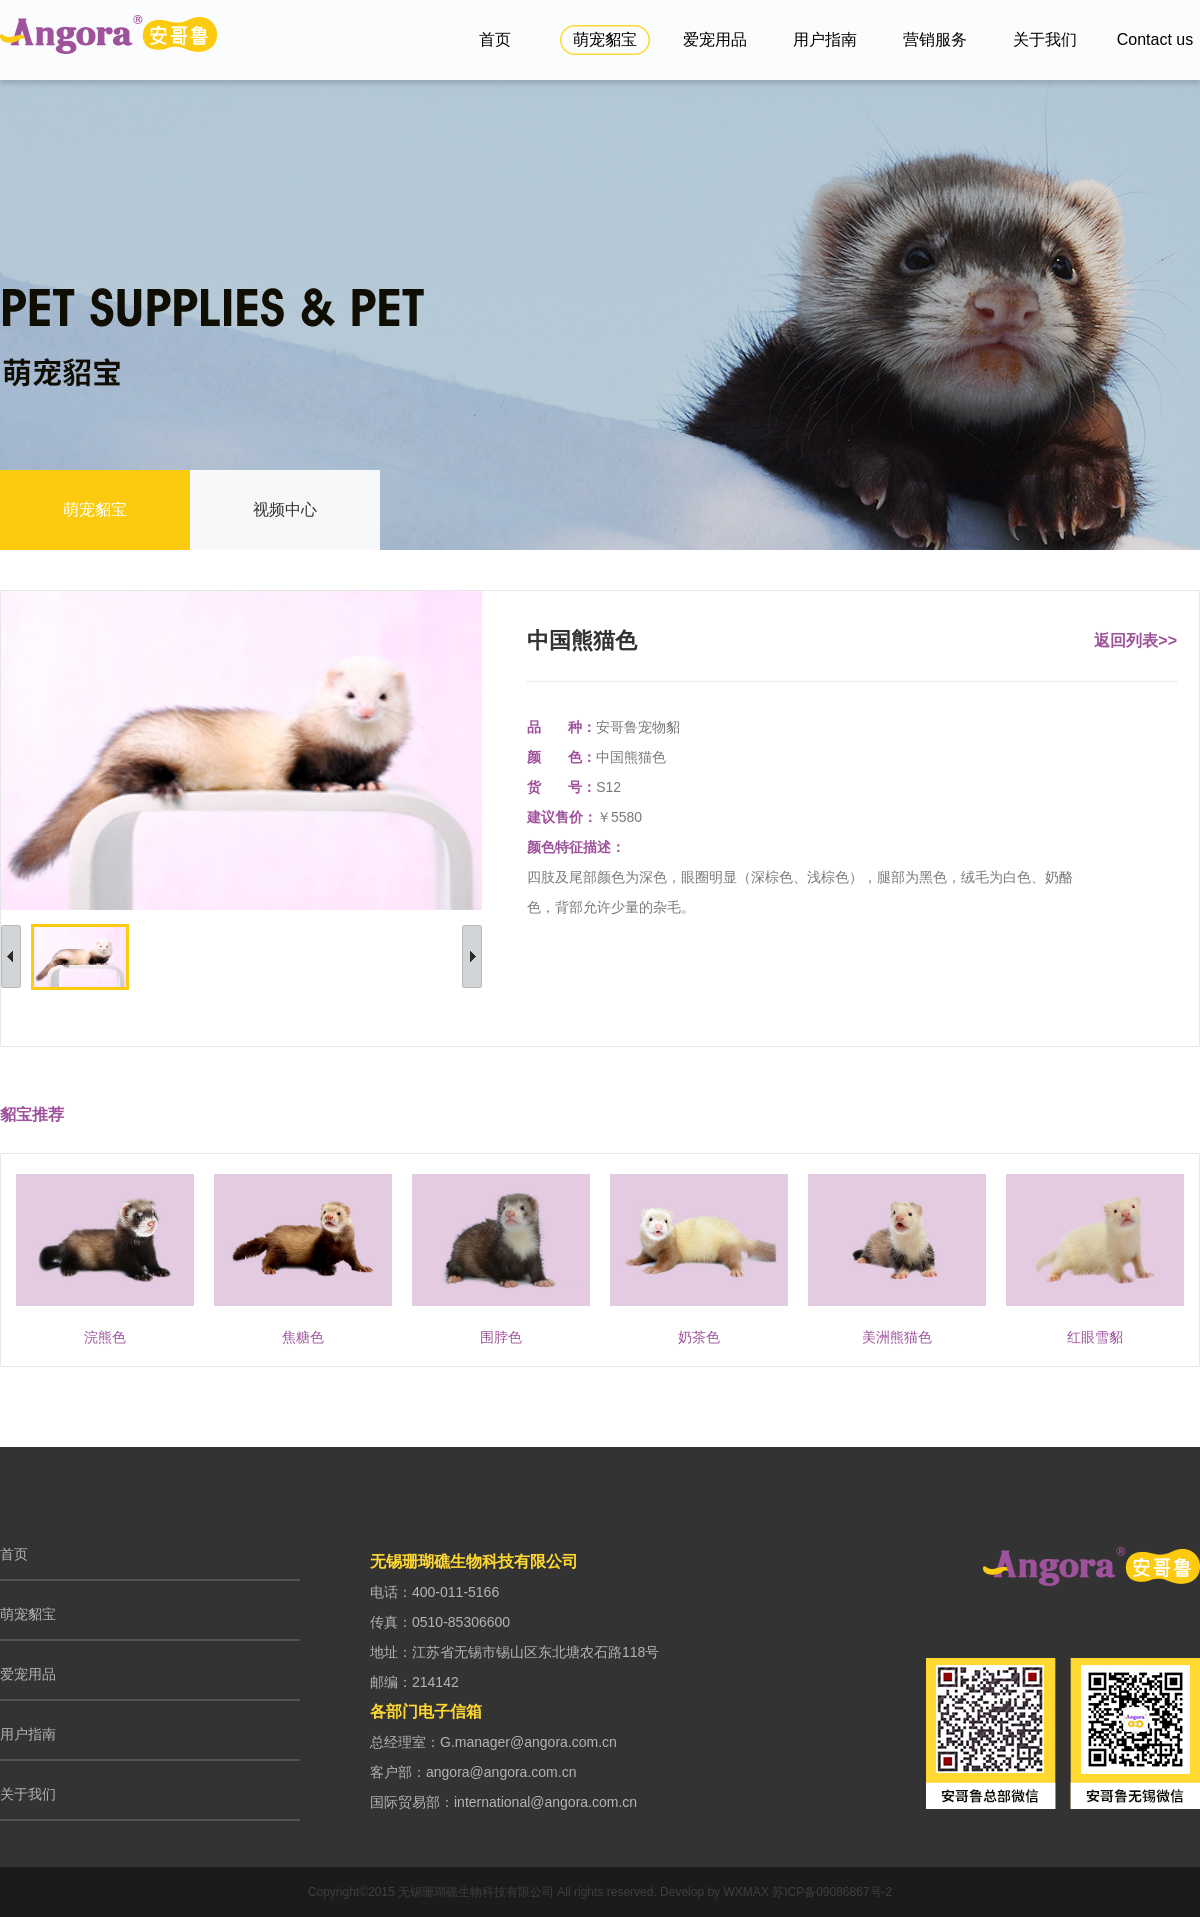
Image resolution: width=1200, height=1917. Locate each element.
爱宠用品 (715, 39)
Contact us (1155, 39)
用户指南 (825, 39)
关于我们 (1045, 39)
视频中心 (285, 509)
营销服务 (935, 39)
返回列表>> (1135, 640)
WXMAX (745, 1892)
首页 (495, 39)
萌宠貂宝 (605, 39)
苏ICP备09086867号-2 (832, 1892)
